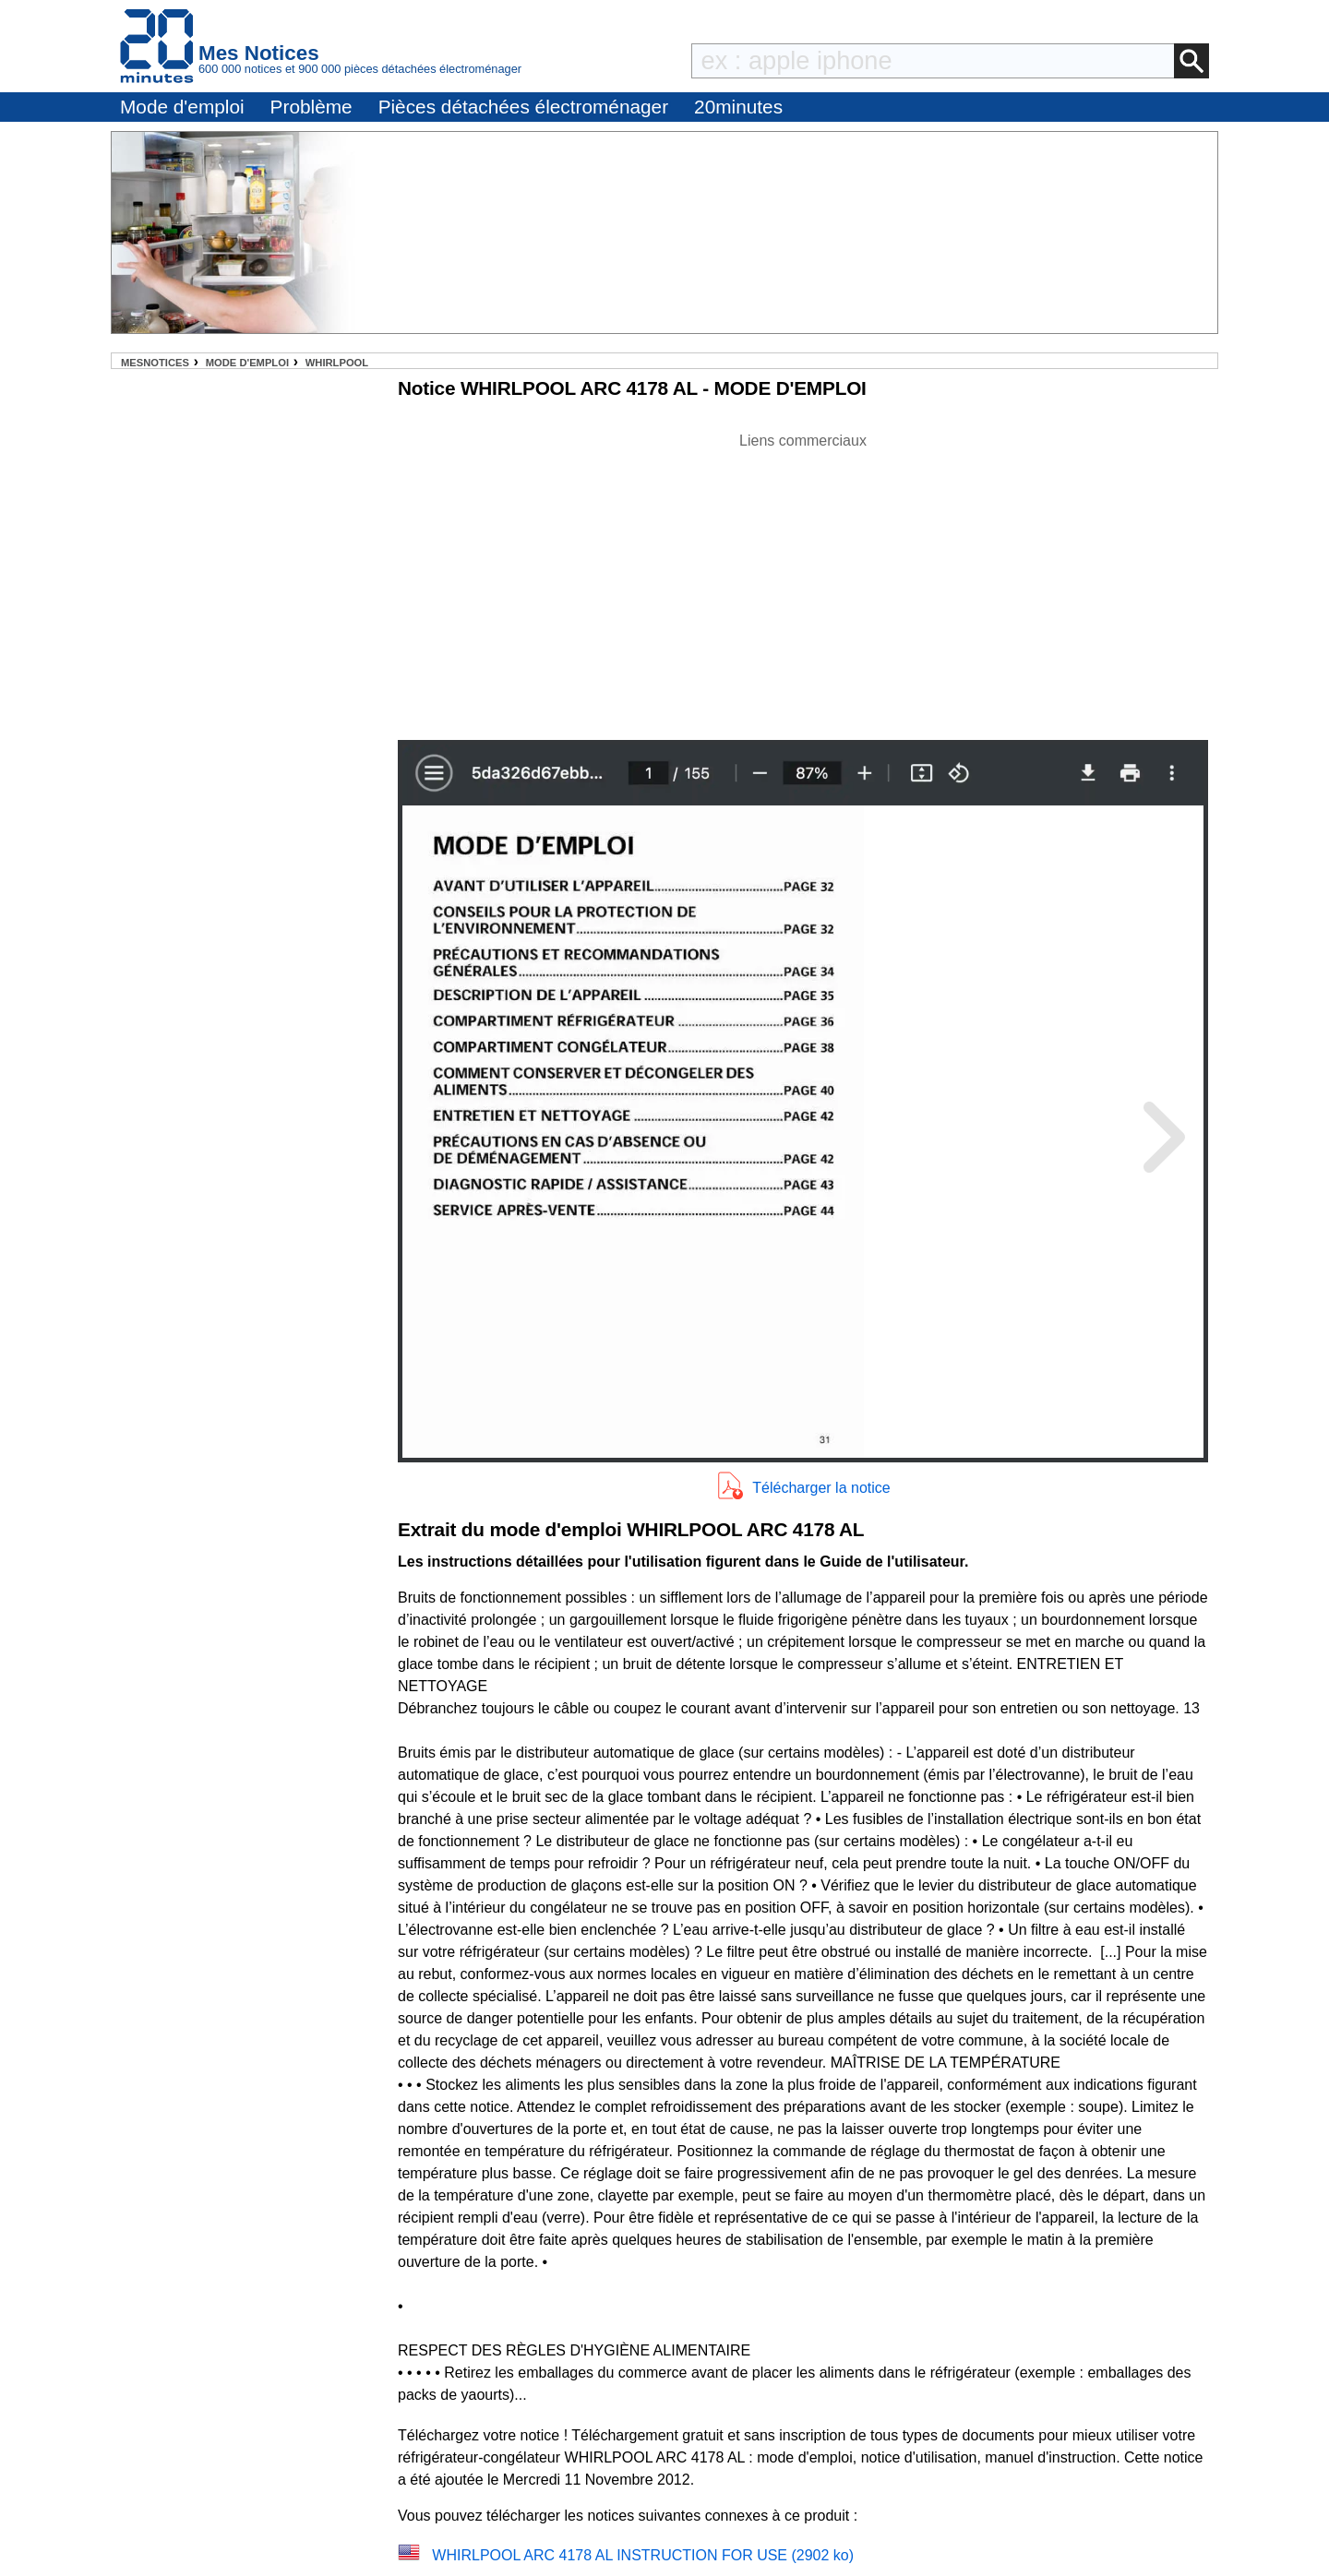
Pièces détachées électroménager (523, 106)
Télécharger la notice (821, 1488)
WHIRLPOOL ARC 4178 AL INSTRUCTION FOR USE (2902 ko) (643, 2555)
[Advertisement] (803, 581)
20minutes (738, 106)
